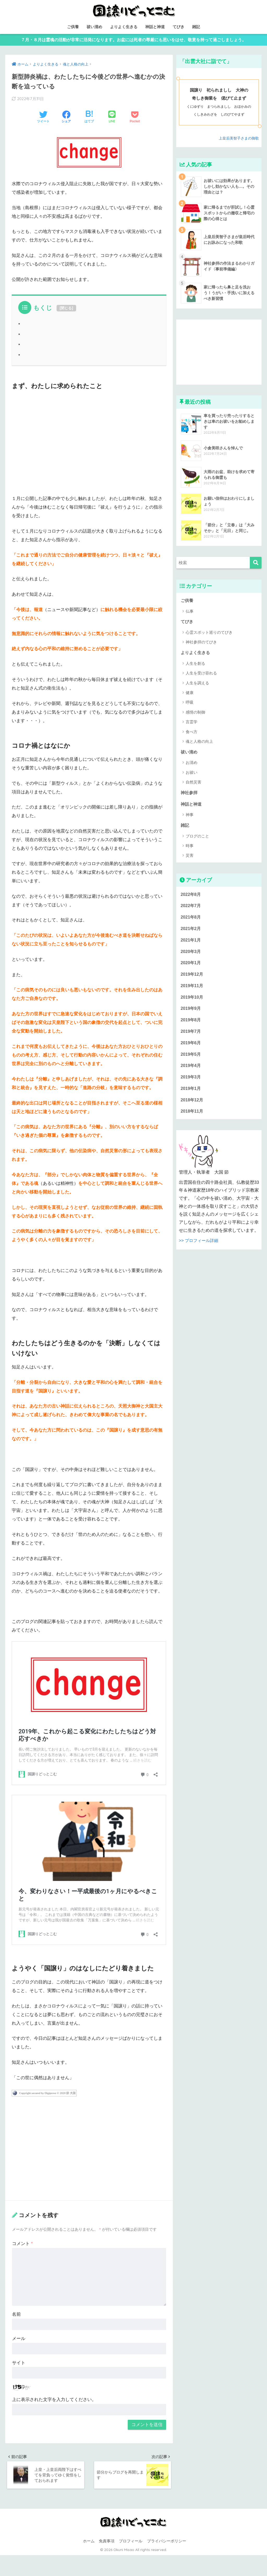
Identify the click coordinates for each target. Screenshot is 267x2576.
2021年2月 (191, 932)
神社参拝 (189, 795)
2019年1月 (191, 1095)
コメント (22, 2245)
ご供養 (73, 27)
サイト (18, 2364)
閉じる (66, 309)
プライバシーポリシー (166, 2544)
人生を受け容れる (201, 675)
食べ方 (191, 734)
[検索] (256, 564)
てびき (178, 27)
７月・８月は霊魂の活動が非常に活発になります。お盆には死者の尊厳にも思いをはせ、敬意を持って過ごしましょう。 (133, 40)
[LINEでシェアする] (112, 119)
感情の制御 (195, 714)
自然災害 (193, 784)
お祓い (191, 775)
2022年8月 (191, 897)
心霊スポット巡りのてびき (209, 634)
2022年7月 (191, 909)
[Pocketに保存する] (135, 119)
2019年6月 (191, 1049)
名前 (16, 2316)
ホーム (89, 2544)
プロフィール (130, 2544)
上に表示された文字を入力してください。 (54, 2401)
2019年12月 (192, 979)
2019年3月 (191, 1084)
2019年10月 (192, 1002)
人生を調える (197, 685)
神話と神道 (155, 27)
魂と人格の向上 (199, 743)
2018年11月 (192, 1119)
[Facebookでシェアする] (66, 119)
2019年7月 (191, 1037)
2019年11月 (192, 990)
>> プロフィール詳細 (200, 1248)
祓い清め (94, 27)
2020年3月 (191, 956)
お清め (191, 765)
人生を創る (195, 665)
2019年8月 (191, 1025)
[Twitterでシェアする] (43, 119)
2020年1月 (191, 967)
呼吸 (189, 705)
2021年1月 (191, 944)
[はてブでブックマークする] (89, 119)
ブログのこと (197, 839)
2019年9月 (191, 1014)
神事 (189, 818)
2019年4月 (191, 1072)
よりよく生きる (123, 27)
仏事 (189, 613)
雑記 (196, 27)
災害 (189, 858)
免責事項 (106, 2544)
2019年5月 (191, 1060)
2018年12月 (192, 1107)
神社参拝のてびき (201, 644)
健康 (189, 695)
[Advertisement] (89, 442)
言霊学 (191, 724)
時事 (189, 849)
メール (18, 2340)
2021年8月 (191, 921)
